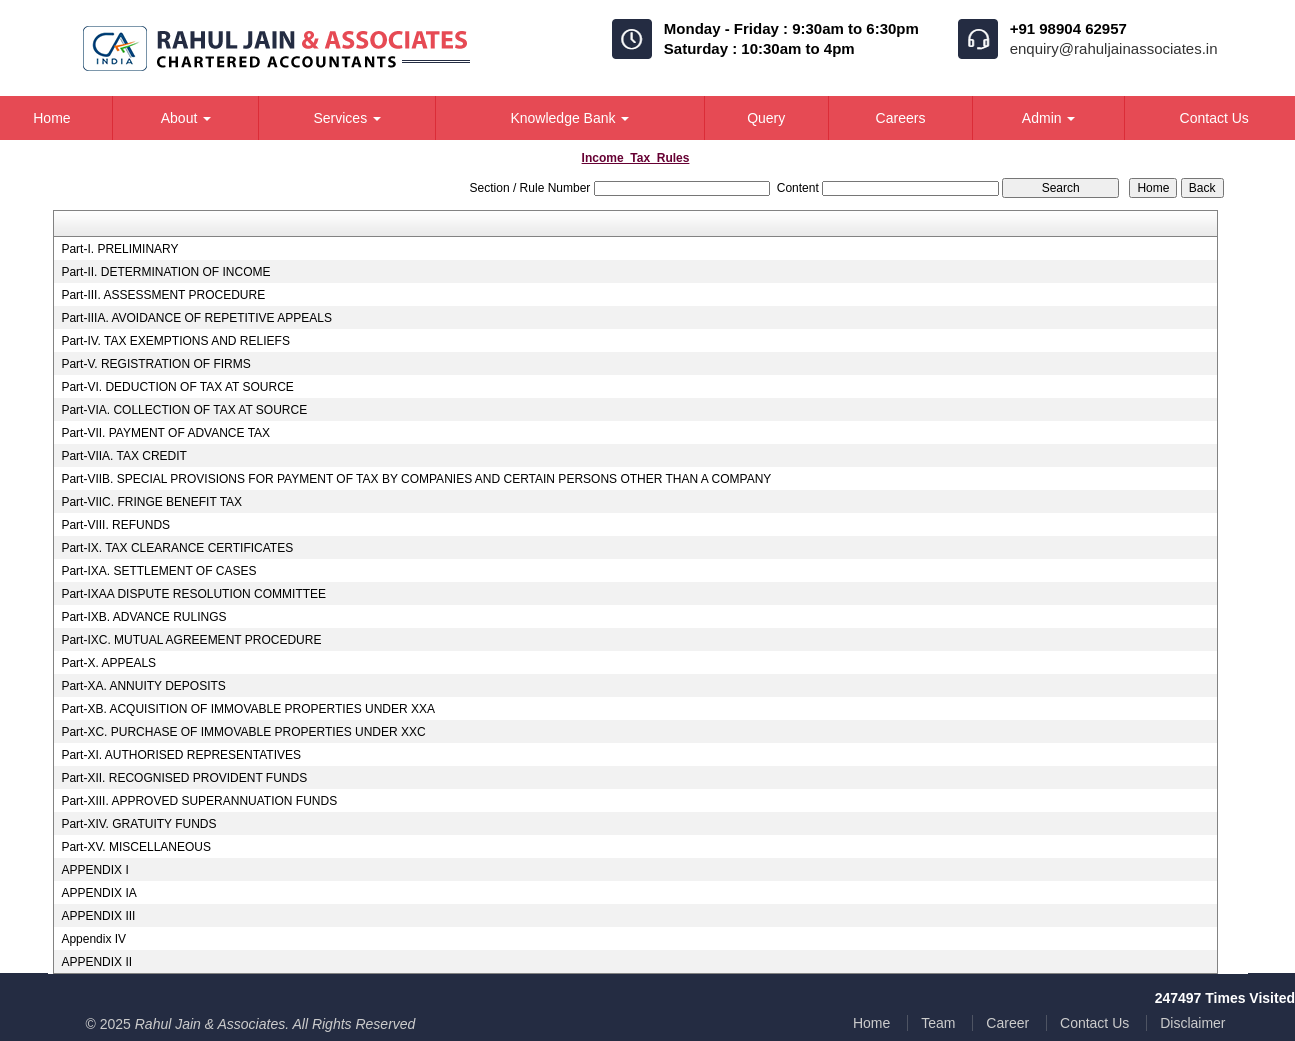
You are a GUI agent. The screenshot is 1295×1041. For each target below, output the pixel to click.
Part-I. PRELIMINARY (119, 249)
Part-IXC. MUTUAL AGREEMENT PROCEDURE (191, 640)
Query (766, 118)
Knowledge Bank (569, 118)
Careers (901, 118)
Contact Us (1094, 1023)
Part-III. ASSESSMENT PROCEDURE (163, 295)
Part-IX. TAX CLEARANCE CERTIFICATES (177, 548)
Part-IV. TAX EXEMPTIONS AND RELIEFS (175, 341)
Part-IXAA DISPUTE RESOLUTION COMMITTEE (193, 594)
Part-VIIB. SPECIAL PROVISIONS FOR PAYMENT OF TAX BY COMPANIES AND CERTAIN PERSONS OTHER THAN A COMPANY (416, 479)
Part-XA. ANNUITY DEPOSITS (143, 686)
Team (938, 1023)
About (186, 118)
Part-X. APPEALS (108, 663)
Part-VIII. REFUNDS (115, 525)
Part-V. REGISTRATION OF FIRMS (155, 364)
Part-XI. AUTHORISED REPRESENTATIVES (181, 755)
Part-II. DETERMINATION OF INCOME (165, 272)
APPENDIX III (98, 916)
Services (347, 118)
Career (1007, 1023)
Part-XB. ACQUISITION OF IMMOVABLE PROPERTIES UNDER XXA (248, 709)
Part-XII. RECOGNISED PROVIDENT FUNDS (184, 778)
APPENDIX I (94, 870)
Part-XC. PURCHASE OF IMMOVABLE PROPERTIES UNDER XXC (243, 732)
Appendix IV (93, 939)
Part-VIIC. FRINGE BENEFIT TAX (151, 502)
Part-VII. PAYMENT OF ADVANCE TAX (165, 433)
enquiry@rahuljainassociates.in (1114, 48)
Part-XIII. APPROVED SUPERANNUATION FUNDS (199, 801)
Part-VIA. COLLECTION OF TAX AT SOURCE (184, 410)
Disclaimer (1192, 1023)
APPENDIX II (96, 962)
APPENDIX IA (98, 893)
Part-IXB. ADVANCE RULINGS (143, 617)
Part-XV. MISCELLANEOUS (136, 847)
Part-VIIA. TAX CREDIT (124, 456)
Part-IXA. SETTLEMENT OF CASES (158, 571)
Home (871, 1023)
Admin (1049, 118)
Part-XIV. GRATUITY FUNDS (138, 824)
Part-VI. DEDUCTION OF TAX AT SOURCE (177, 387)
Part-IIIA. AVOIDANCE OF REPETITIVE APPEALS (196, 318)
